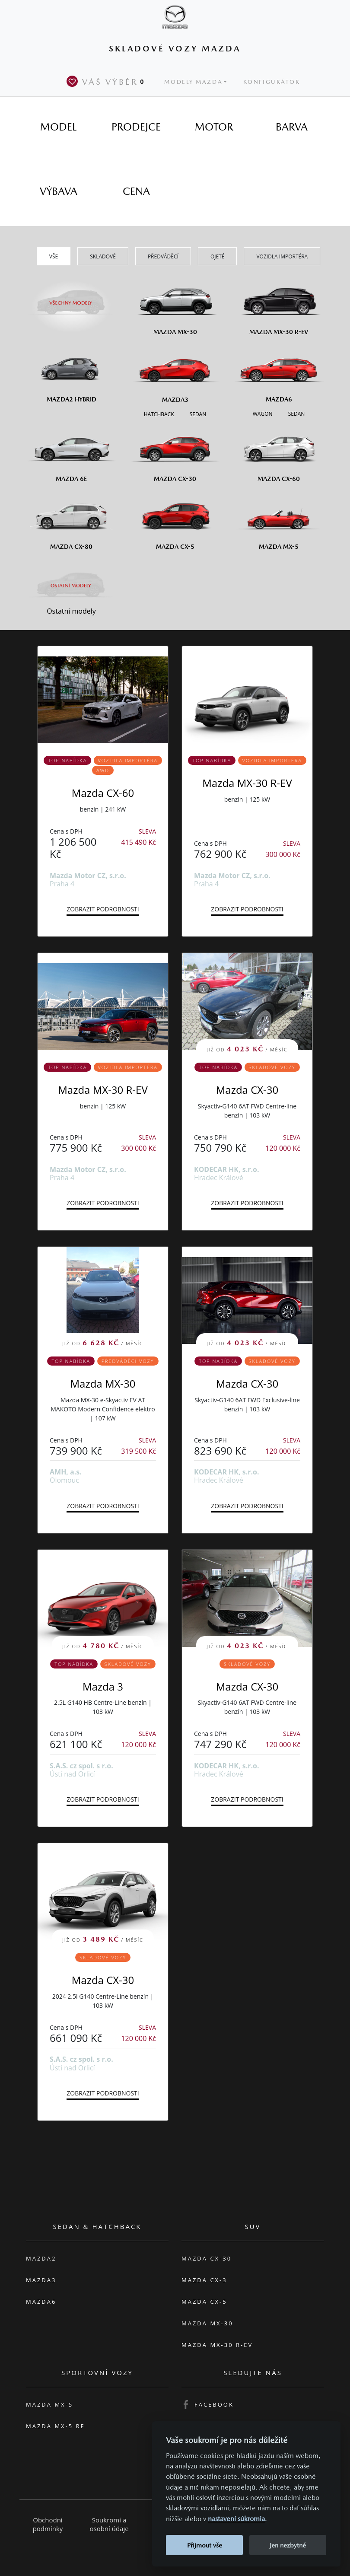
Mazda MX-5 (49, 2404)
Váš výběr (107, 81)
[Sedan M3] (197, 413)
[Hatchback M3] (159, 413)
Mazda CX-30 (247, 1090)
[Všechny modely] (71, 298)
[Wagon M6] (263, 413)
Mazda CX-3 (204, 2280)
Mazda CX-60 (103, 793)
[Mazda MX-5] (278, 519)
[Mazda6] (278, 373)
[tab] (58, 127)
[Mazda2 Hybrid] (71, 373)
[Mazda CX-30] (175, 452)
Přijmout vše (204, 2545)
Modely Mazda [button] (193, 82)
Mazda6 (41, 2301)
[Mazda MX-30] (175, 305)
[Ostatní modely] (71, 585)
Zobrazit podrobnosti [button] (103, 909)
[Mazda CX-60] (278, 452)
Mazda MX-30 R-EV (247, 783)
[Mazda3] (175, 373)
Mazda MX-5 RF (55, 2426)
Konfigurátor (271, 82)
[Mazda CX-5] (175, 519)
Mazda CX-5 (204, 2301)
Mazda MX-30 (102, 1383)
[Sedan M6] (296, 413)
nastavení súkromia (236, 2519)
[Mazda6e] (71, 452)
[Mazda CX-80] (71, 519)
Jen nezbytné (288, 2545)
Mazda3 (41, 2280)
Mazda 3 (103, 1686)
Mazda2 (41, 2258)
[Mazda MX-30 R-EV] (278, 305)
